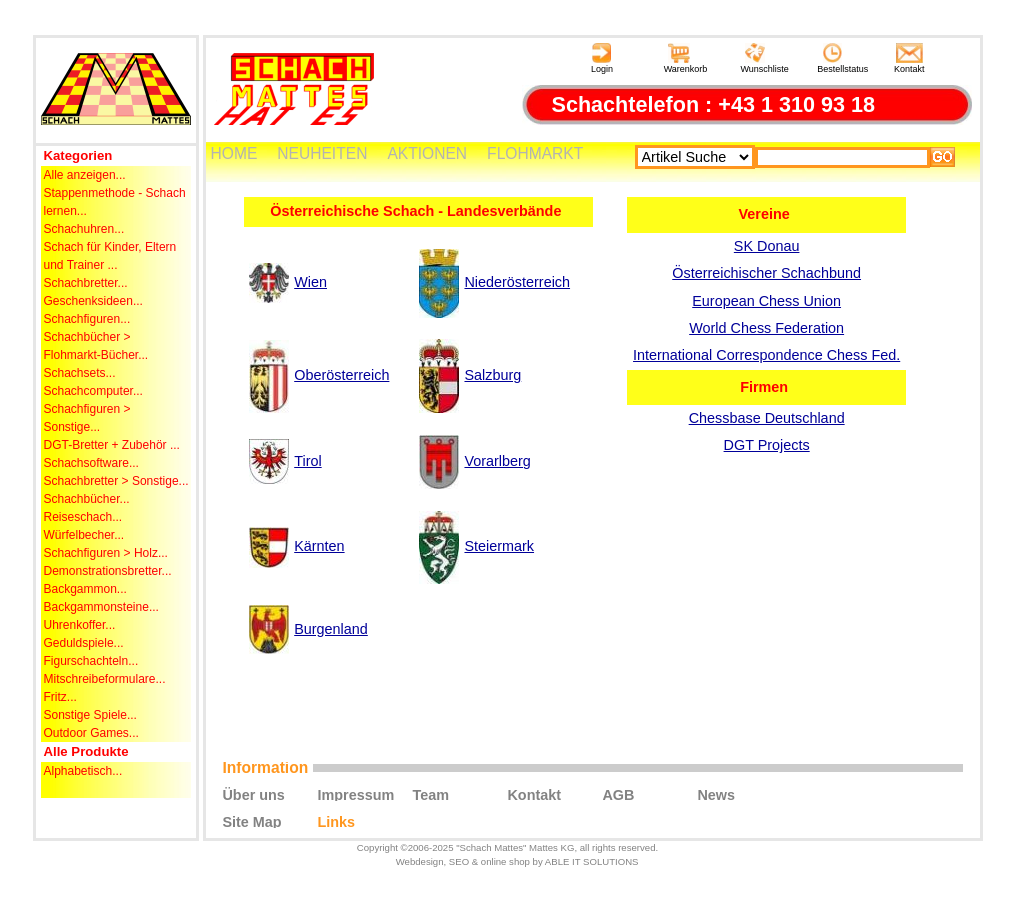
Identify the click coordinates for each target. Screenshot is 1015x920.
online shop (505, 861)
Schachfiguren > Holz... (106, 553)
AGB (618, 794)
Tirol (307, 461)
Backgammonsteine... (101, 607)
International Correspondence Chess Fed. (766, 355)
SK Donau (767, 246)
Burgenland (331, 629)
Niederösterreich (517, 282)
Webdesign (420, 861)
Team (430, 794)
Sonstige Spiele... (90, 715)
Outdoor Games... (91, 733)
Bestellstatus (842, 58)
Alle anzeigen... (85, 175)
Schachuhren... (84, 229)
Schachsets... (80, 373)
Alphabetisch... (83, 771)
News (716, 794)
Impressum (355, 794)
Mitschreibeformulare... (105, 679)
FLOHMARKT (535, 153)
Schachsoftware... (91, 463)
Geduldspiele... (84, 643)
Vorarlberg (497, 461)
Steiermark (499, 546)
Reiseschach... (83, 517)
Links (336, 821)
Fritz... (60, 697)
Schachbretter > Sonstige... (116, 481)
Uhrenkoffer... (80, 625)
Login (602, 58)
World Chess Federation (766, 328)
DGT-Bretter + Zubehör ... (112, 445)
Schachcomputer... (93, 391)
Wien (310, 282)
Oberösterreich (341, 375)
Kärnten (319, 546)
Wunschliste (764, 58)
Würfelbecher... (84, 535)
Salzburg (492, 375)
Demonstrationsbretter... (108, 571)
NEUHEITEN (322, 153)
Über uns (253, 794)
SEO (459, 861)
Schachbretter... (86, 283)
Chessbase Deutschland (767, 418)
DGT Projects (767, 445)
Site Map (251, 821)
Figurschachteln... (91, 661)
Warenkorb (686, 58)
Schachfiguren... (87, 319)
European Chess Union (766, 301)
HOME (234, 153)
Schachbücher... (87, 499)
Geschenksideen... (93, 301)
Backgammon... (85, 589)
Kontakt (909, 58)
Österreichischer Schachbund (766, 273)
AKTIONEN (427, 153)
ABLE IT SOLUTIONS (592, 861)
